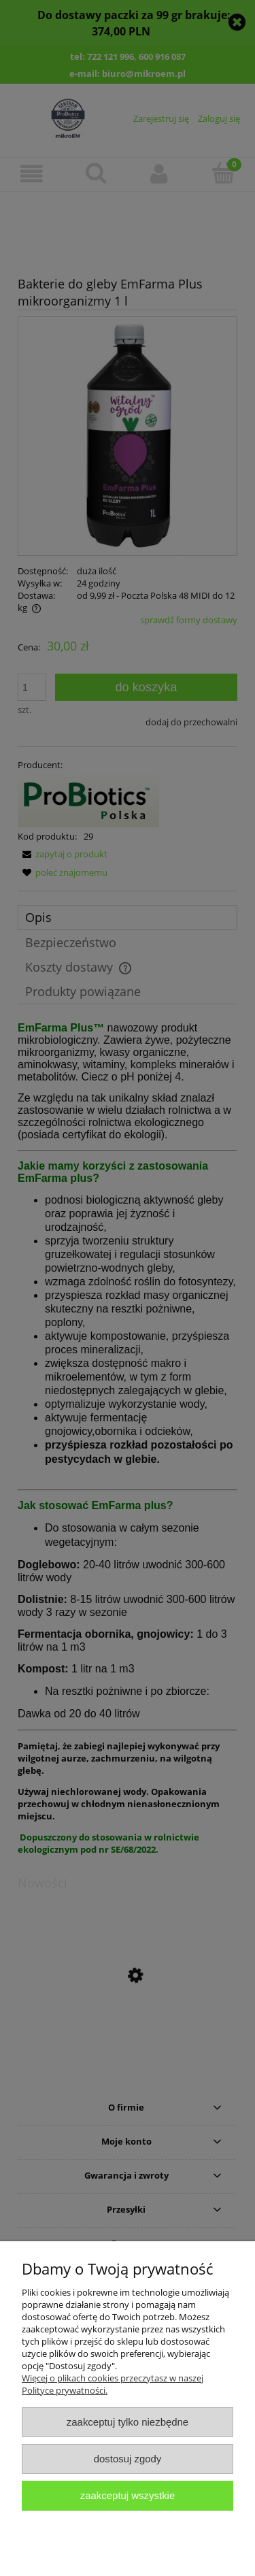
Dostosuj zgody (128, 2458)
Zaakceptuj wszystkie (127, 2495)
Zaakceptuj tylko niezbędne (127, 2422)
